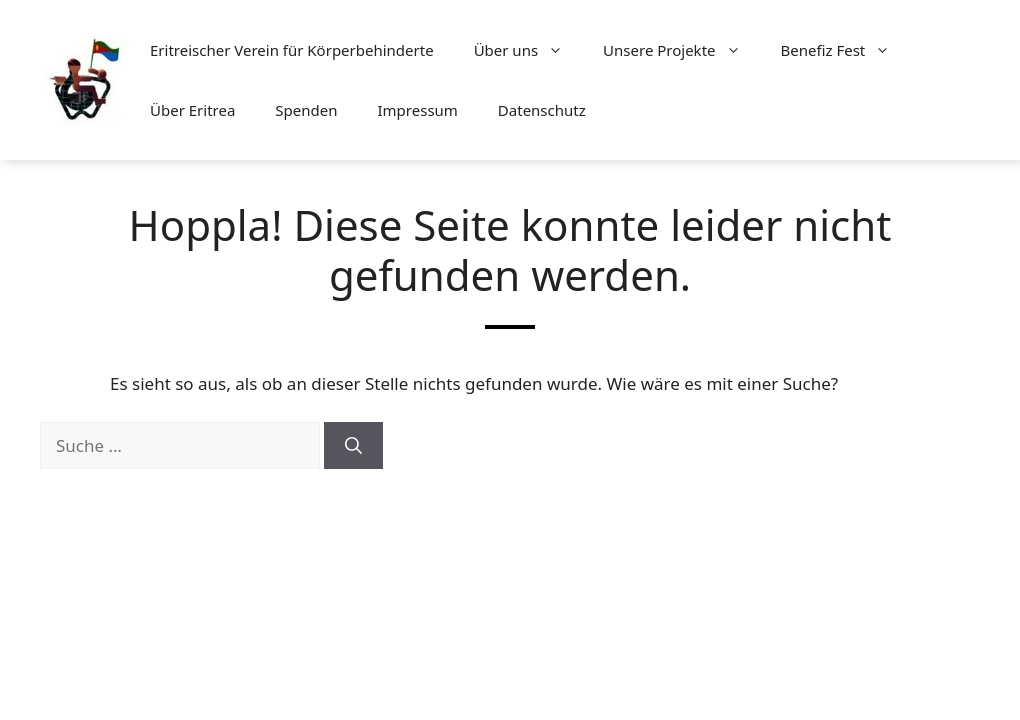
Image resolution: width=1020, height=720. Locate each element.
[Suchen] (353, 446)
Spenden (306, 110)
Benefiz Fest (846, 50)
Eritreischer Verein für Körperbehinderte (292, 50)
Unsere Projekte (681, 50)
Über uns (528, 50)
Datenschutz (542, 110)
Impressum (418, 110)
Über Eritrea (192, 110)
